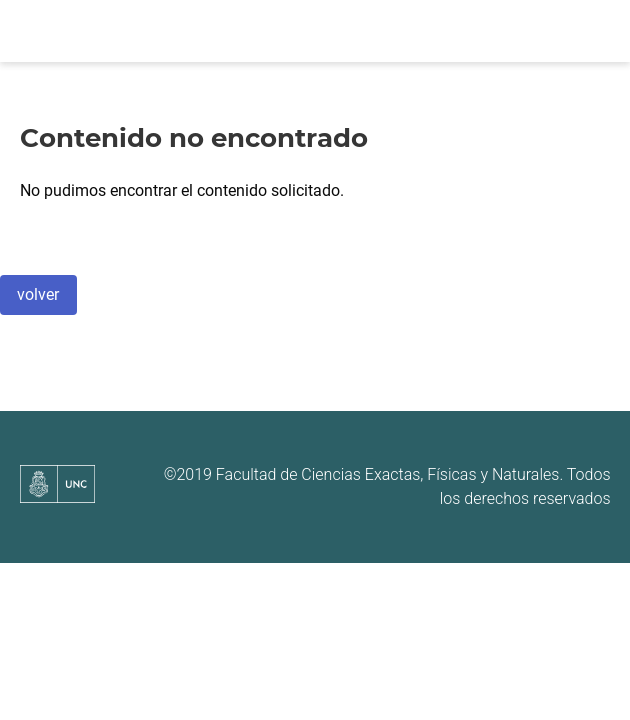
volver (38, 294)
